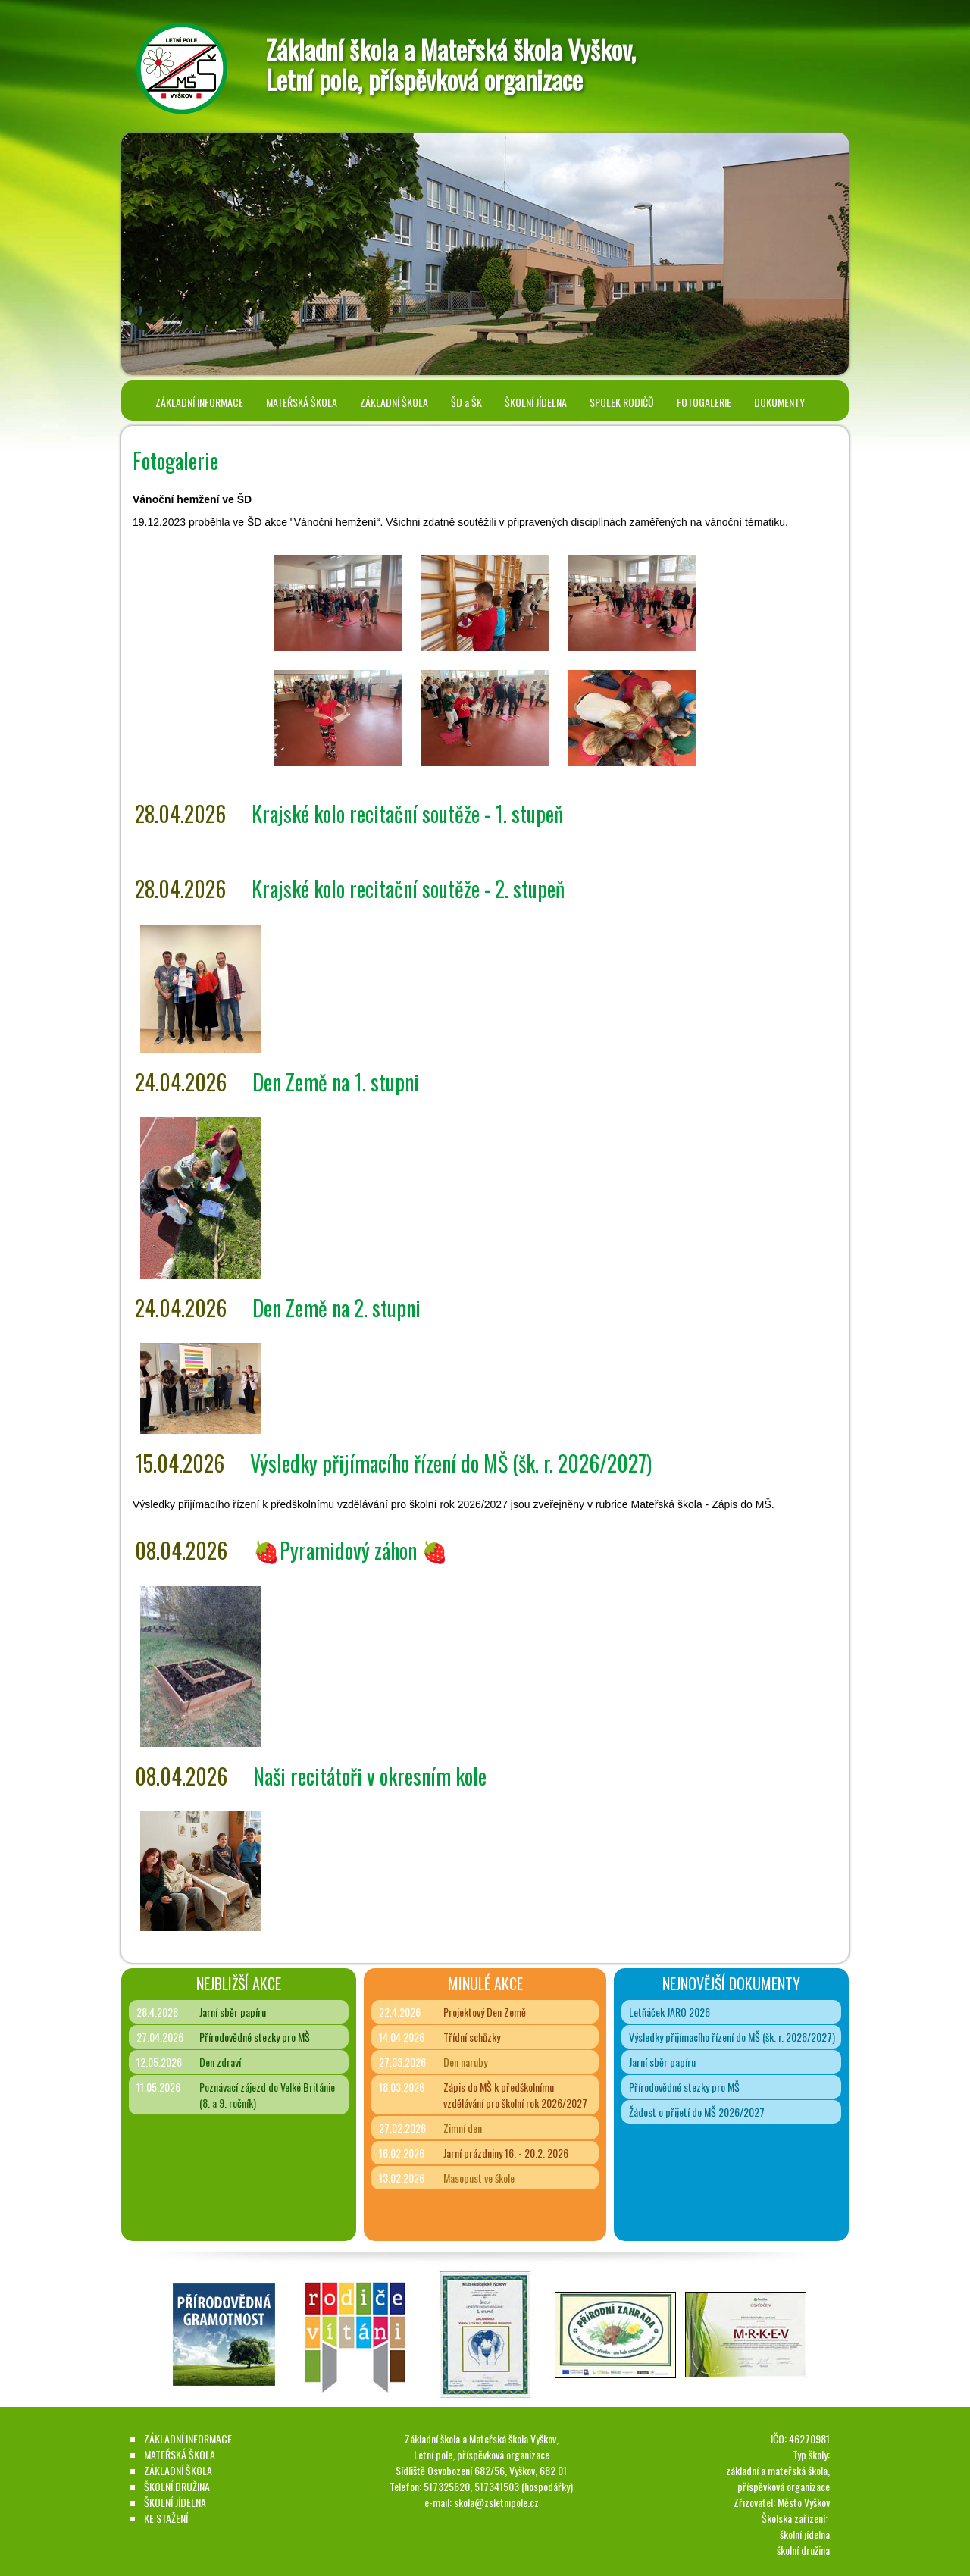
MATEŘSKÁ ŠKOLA (301, 402)
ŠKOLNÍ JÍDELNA (536, 402)
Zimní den (462, 2128)
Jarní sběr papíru (232, 2012)
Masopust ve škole (479, 2178)
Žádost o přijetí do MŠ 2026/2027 (697, 2112)
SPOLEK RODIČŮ (622, 402)
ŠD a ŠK (466, 402)
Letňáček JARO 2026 (669, 2012)
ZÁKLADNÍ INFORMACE (199, 402)
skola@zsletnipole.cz (496, 2502)
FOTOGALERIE (704, 402)
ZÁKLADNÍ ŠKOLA (394, 402)
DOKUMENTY (779, 402)
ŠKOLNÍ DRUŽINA (177, 2486)
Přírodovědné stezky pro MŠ (254, 2037)
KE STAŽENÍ (166, 2518)
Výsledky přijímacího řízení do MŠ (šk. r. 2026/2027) (732, 2037)
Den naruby (465, 2062)
